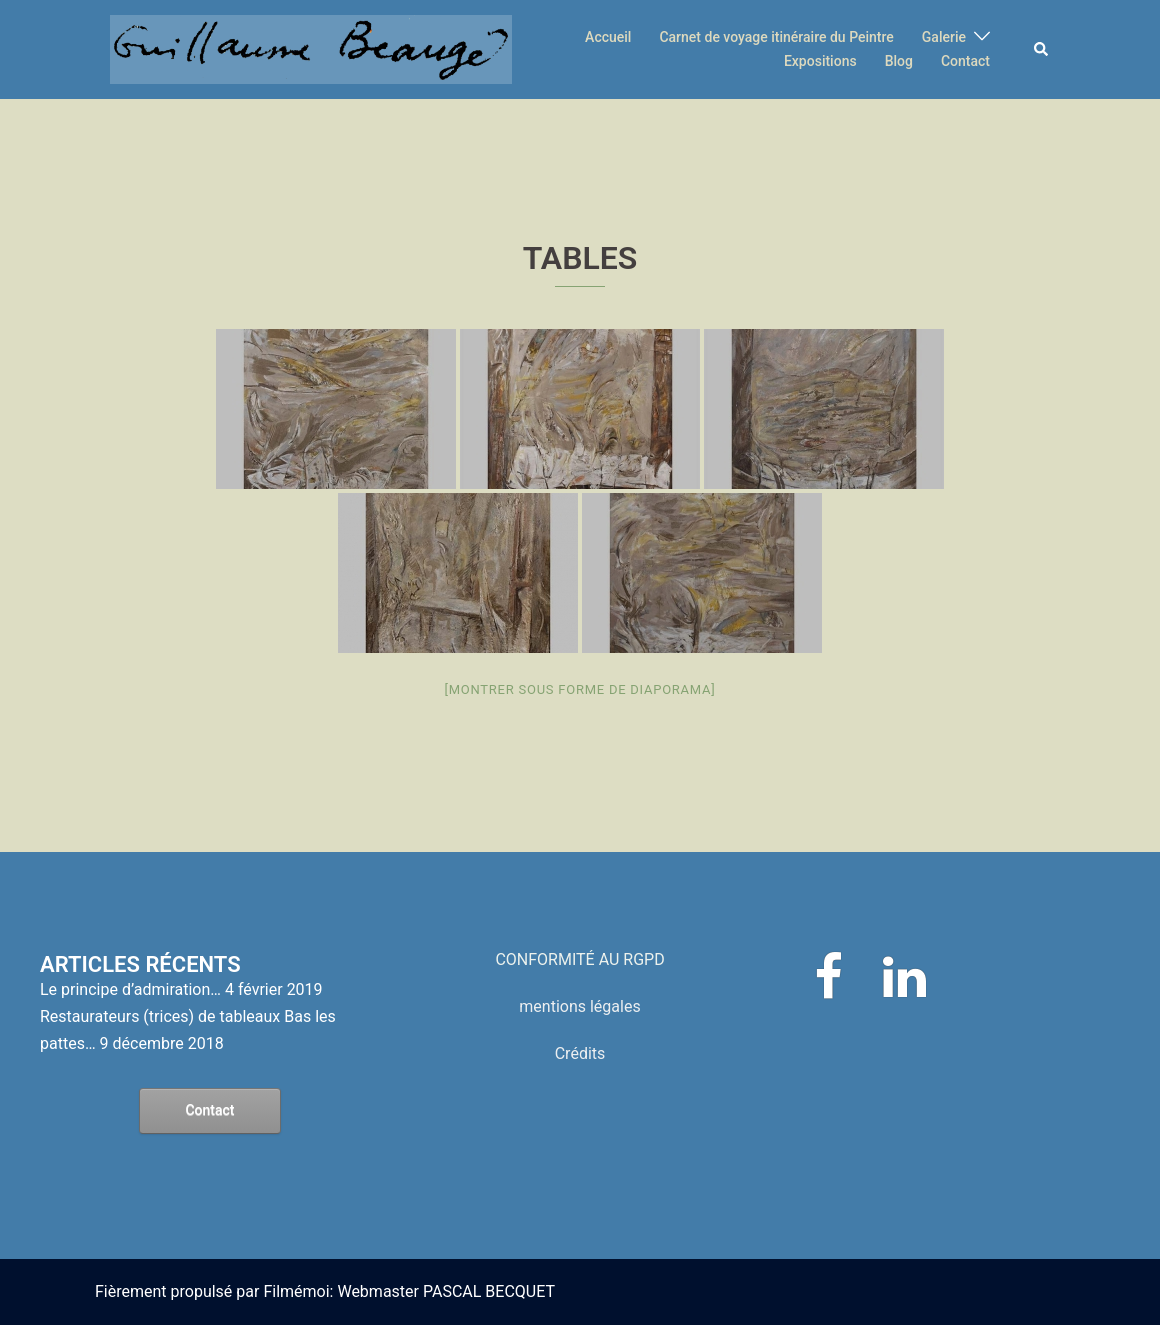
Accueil (608, 37)
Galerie (944, 37)
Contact (965, 61)
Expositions (820, 61)
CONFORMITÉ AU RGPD (579, 959)
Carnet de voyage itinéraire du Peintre (776, 37)
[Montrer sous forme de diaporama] (580, 689)
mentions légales (579, 1006)
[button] (1042, 49)
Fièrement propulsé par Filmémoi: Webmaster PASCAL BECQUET (325, 1291)
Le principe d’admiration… (130, 989)
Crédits (580, 1053)
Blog (899, 61)
